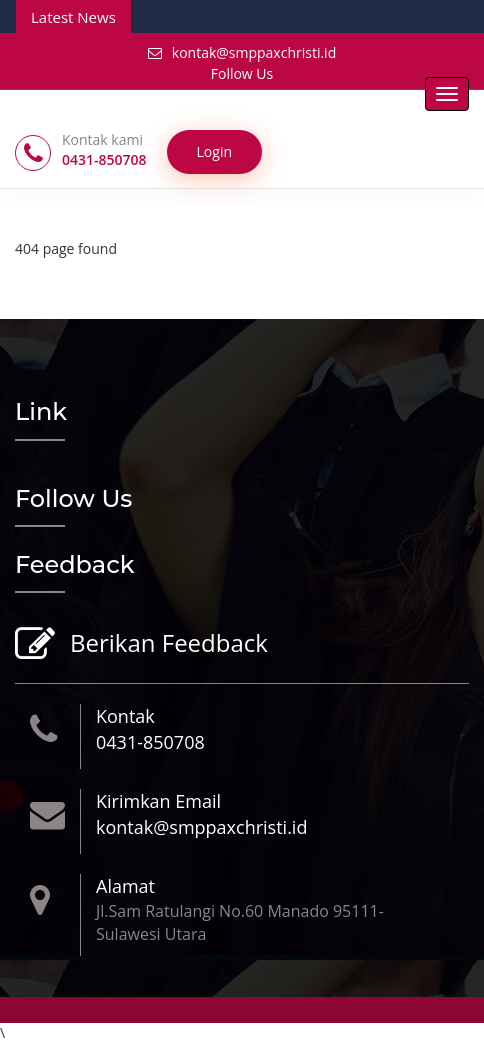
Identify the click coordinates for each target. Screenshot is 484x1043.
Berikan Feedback (166, 644)
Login (214, 151)
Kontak (125, 716)
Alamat (125, 886)
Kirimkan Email (158, 801)
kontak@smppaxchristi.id (242, 52)
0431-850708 (150, 742)
